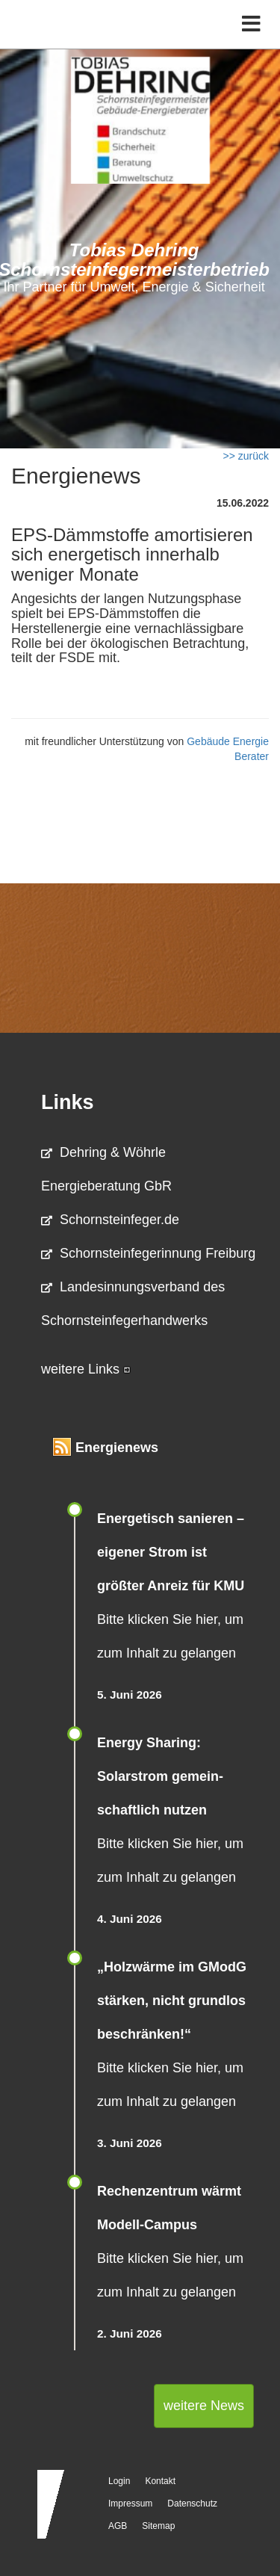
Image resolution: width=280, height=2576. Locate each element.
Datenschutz (192, 2503)
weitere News (204, 2405)
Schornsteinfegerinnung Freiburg (148, 1253)
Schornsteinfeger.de (110, 1219)
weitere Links (86, 1369)
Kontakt (160, 2481)
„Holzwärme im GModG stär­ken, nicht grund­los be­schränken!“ (171, 2000)
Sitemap (158, 2526)
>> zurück (246, 456)
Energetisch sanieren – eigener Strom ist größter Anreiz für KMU (170, 1552)
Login (119, 2481)
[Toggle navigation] (251, 24)
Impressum (130, 2503)
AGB (117, 2526)
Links (67, 1102)
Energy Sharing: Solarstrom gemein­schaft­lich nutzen (160, 1776)
